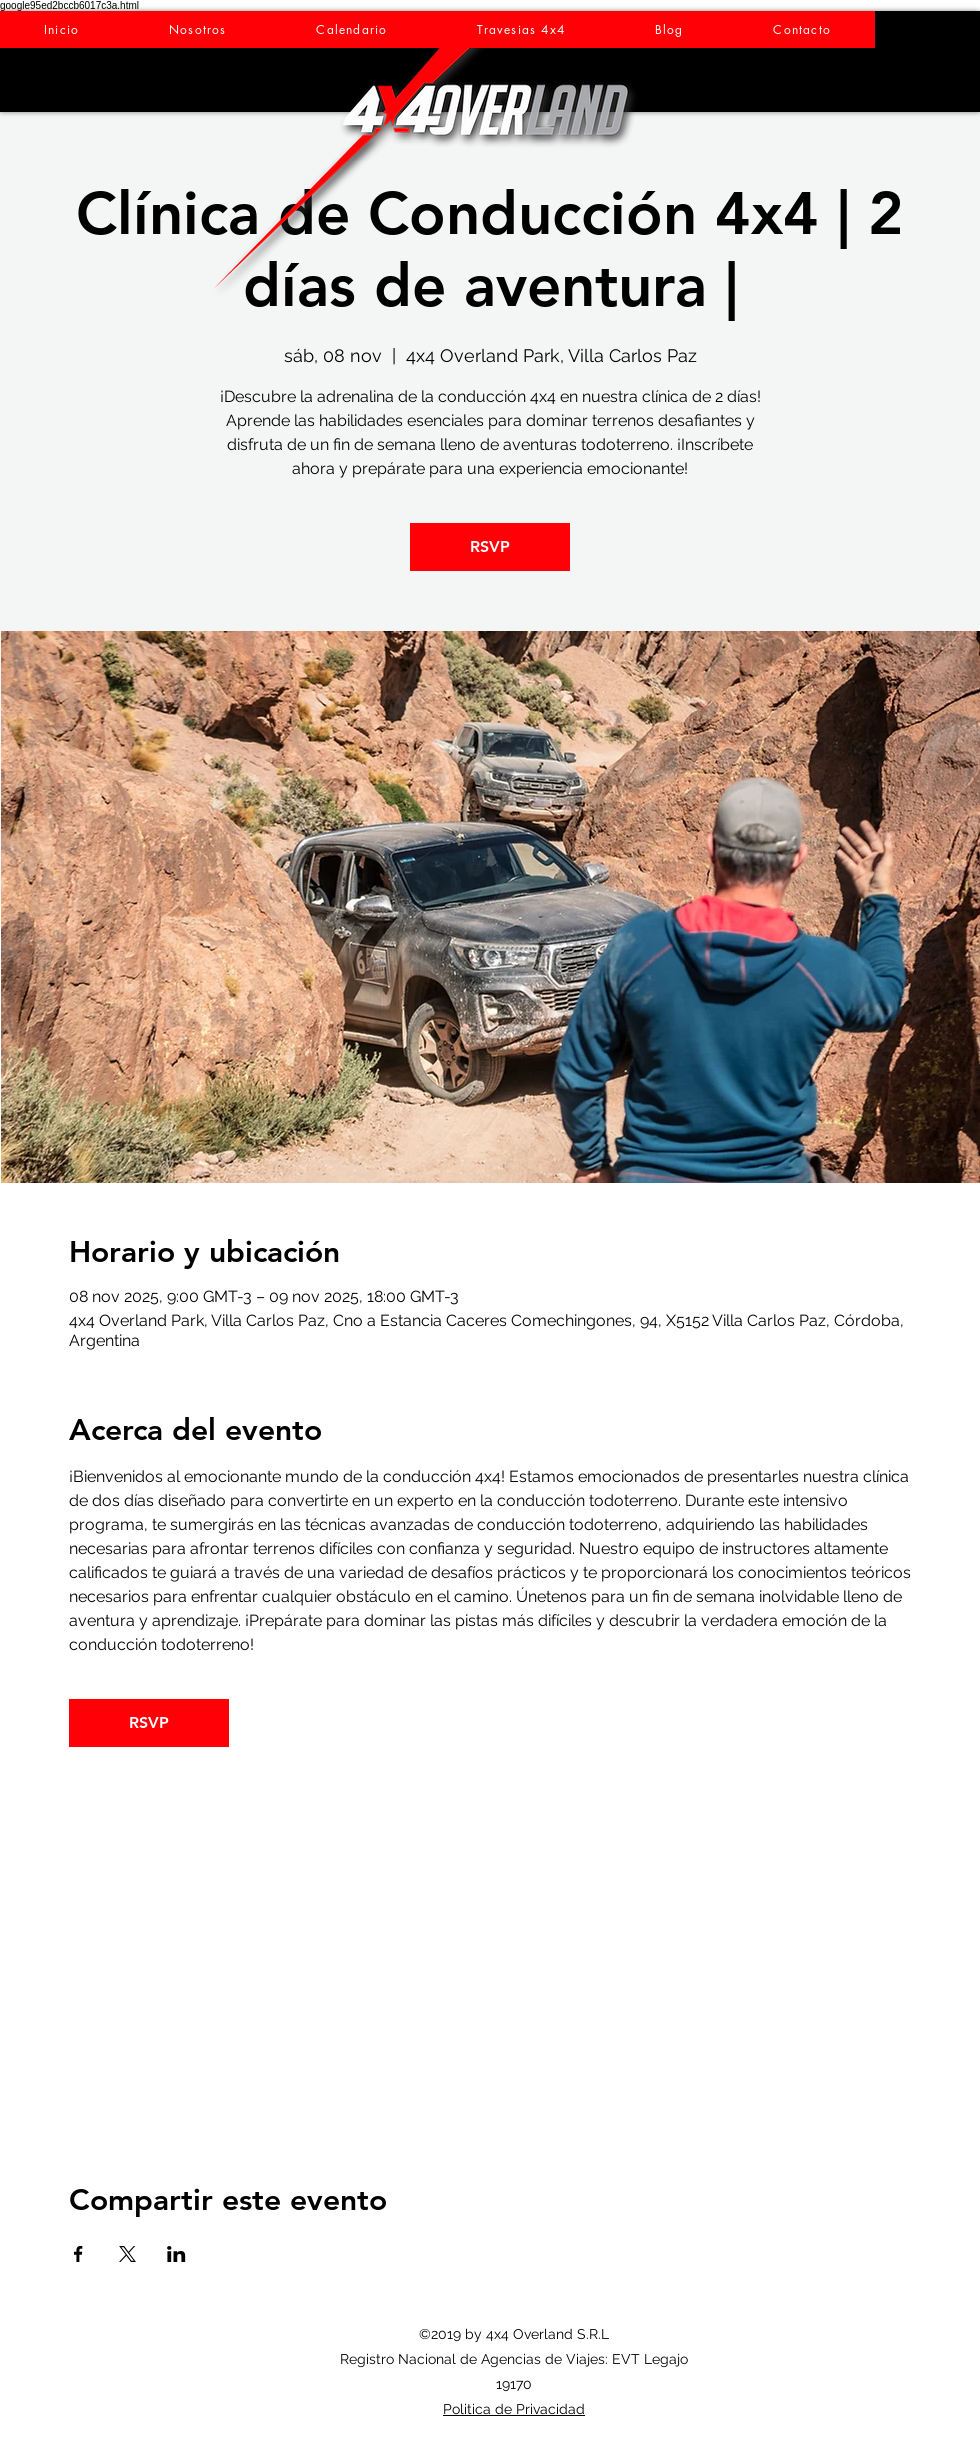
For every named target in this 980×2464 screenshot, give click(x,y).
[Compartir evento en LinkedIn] (176, 2254)
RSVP (490, 546)
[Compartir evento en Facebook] (78, 2254)
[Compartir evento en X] (127, 2254)
